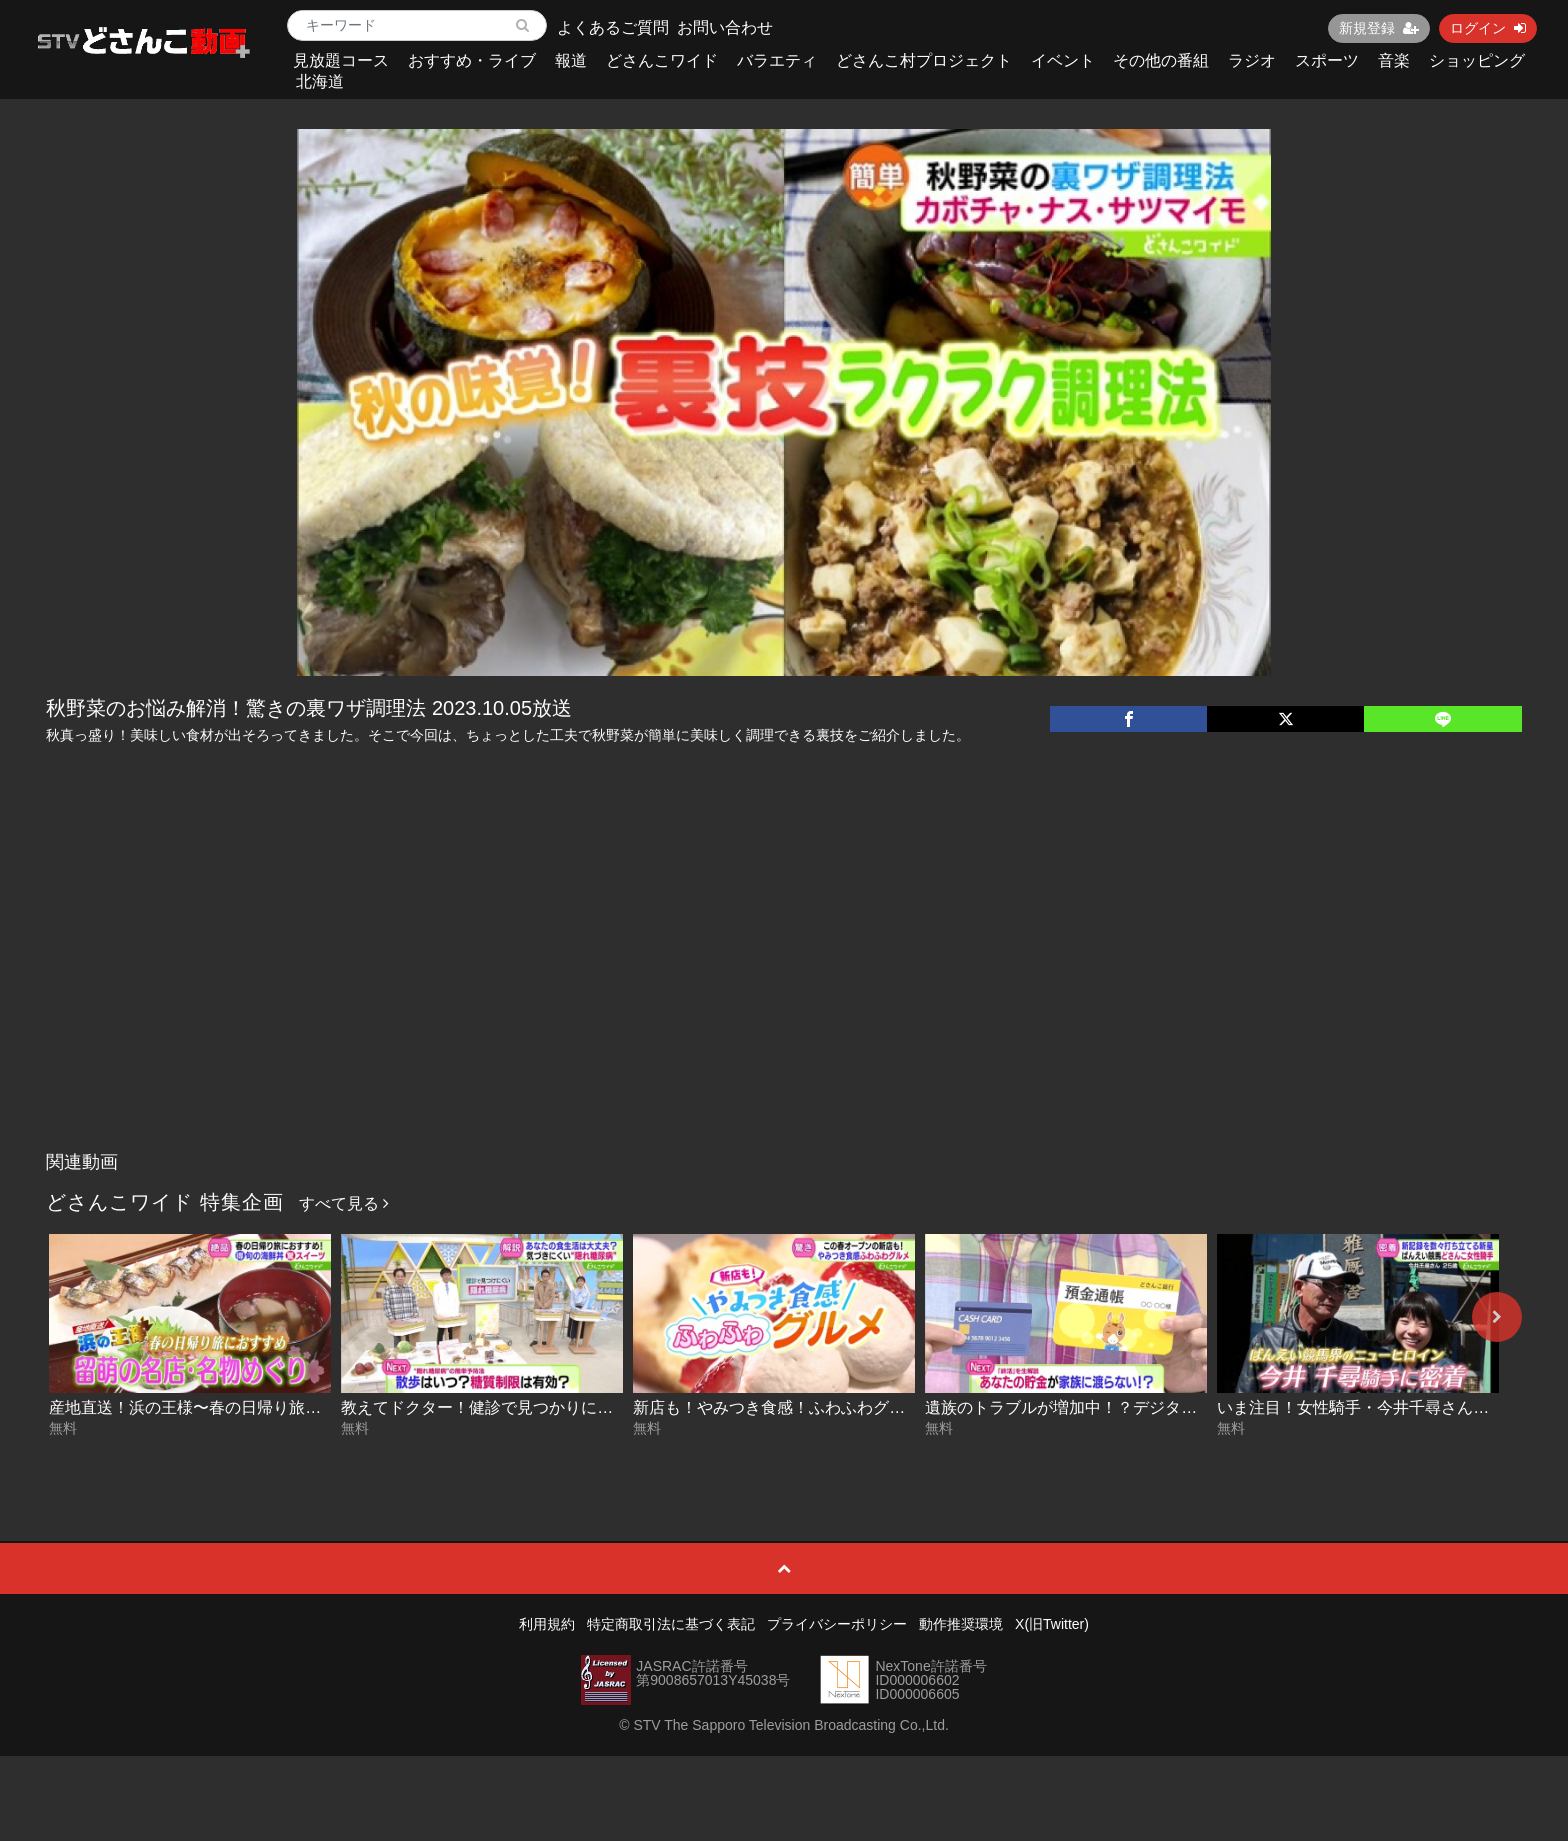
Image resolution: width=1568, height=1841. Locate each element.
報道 (571, 60)
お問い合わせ (725, 27)
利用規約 (547, 1624)
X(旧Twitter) (1052, 1624)
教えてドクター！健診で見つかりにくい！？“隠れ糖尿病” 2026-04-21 (589, 1407)
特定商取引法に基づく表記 (671, 1624)
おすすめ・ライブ (472, 60)
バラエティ (777, 60)
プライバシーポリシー (837, 1624)
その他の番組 (1161, 60)
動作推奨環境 (961, 1624)
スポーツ (1327, 60)
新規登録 (1379, 28)
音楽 (1394, 60)
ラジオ (1252, 60)
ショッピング (1477, 60)
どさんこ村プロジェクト (924, 60)
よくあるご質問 (613, 27)
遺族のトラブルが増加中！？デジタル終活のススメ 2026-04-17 (1152, 1407)
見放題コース (341, 60)
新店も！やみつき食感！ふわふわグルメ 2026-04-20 (820, 1407)
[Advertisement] (784, 992)
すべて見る (344, 1203)
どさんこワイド (662, 60)
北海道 (320, 81)
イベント (1063, 60)
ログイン (1488, 28)
